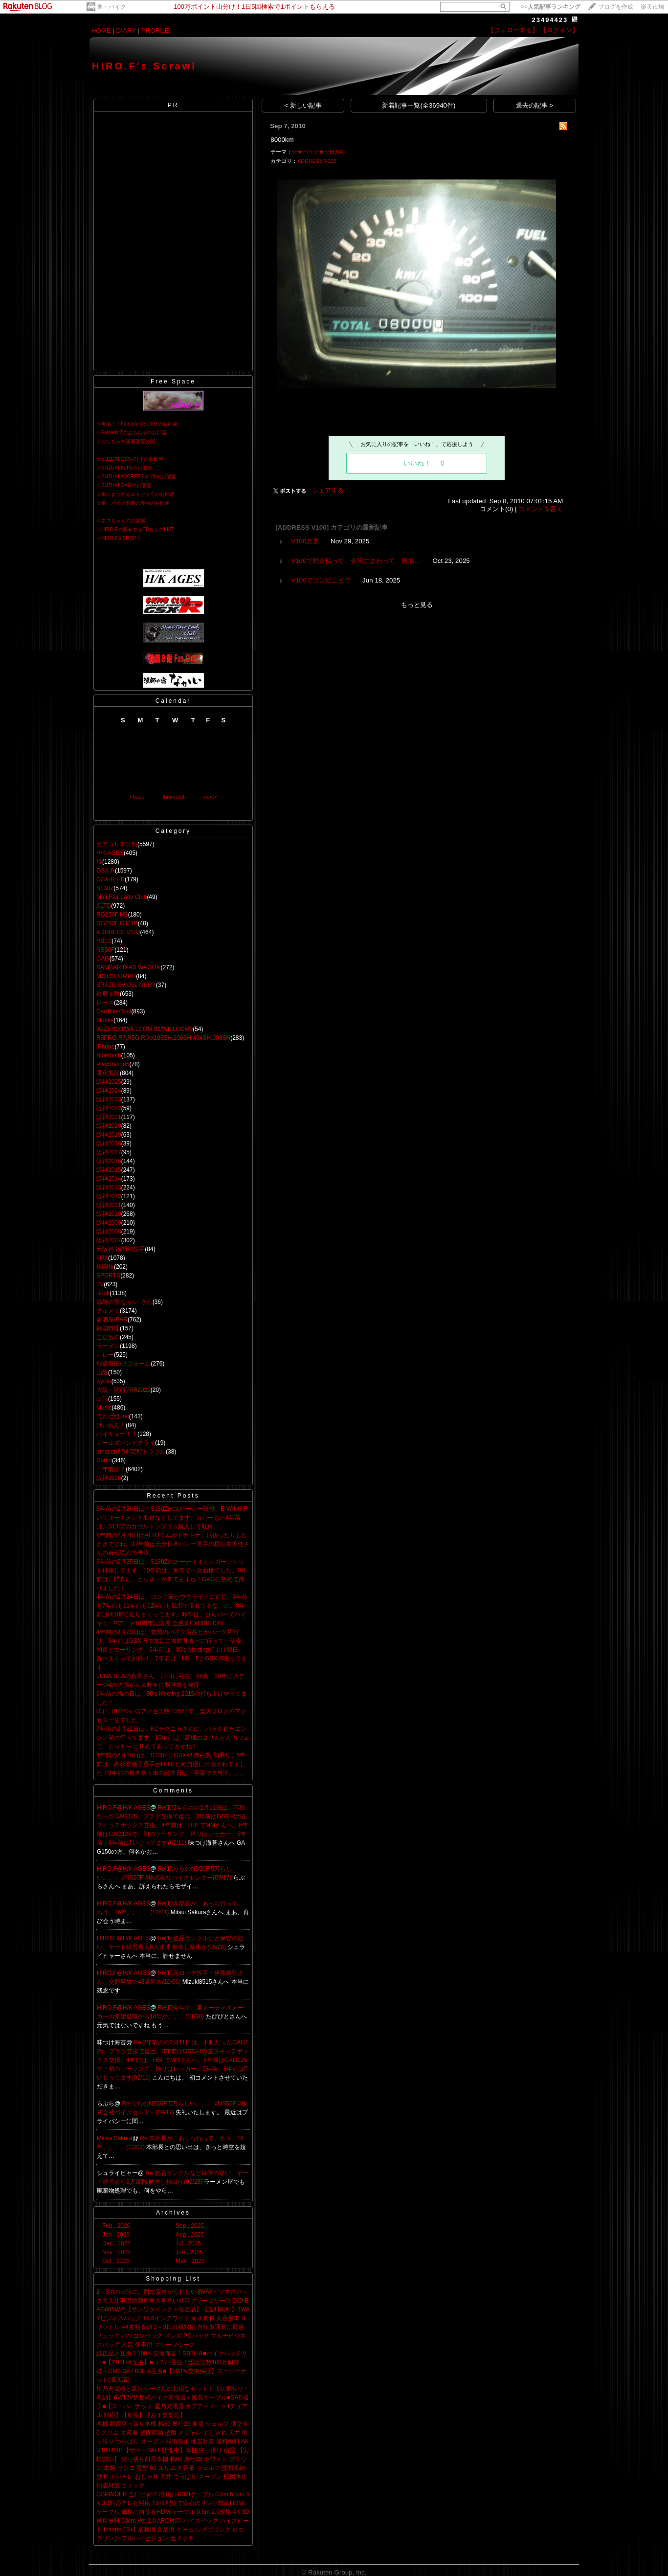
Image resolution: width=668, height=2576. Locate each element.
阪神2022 (108, 1108)
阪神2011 (108, 1205)
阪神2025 (108, 1081)
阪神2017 (108, 1152)
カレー (105, 1354)
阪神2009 (108, 1222)
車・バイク (111, 6)
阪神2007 (108, 1240)
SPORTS (108, 1275)
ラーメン (108, 1346)
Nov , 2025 (116, 2252)
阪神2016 (108, 1161)
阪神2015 (108, 1169)
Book (103, 1293)
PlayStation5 (112, 1064)
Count (104, 1460)
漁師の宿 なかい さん (124, 1302)
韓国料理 (108, 1328)
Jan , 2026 (116, 2234)
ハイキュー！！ (116, 1434)
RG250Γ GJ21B (117, 923)
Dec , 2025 (116, 2243)
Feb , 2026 (116, 2225)
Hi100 (103, 941)
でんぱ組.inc (112, 1416)
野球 (102, 1257)
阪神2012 (108, 1196)
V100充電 (305, 541)
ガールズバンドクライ (125, 1442)
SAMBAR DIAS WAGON (128, 967)
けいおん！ (111, 1425)
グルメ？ (108, 1310)
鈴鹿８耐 (108, 993)
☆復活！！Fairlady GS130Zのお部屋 (137, 423)
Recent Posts (173, 1495)
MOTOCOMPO (116, 976)
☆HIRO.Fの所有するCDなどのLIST (135, 529)
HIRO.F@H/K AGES (123, 1807)
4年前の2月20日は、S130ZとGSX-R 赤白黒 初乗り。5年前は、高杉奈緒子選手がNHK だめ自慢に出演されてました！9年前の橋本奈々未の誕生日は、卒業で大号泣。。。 (171, 1764)
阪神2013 (108, 1187)
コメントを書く (540, 509)
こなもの (108, 1337)
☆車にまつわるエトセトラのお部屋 (135, 494)
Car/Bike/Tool (113, 1011)
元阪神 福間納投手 (120, 1249)
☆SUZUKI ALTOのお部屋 (124, 467)
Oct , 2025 (115, 2261)
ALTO (103, 905)
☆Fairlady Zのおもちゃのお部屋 (131, 432)
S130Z (104, 888)
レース (105, 1002)
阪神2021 (108, 1117)
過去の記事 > (535, 105)
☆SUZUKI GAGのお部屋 (123, 485)
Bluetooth (108, 1055)
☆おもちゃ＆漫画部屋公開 (125, 441)
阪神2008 (108, 1231)
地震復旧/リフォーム (123, 1363)
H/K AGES (110, 853)
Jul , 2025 (188, 2243)
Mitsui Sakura (115, 2138)
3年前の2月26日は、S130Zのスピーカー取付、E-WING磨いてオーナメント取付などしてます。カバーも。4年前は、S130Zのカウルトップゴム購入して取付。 (172, 1517)
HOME (101, 30)
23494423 (550, 19)
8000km (281, 139)
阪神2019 (108, 1134)
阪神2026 (108, 1478)
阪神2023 (108, 1099)
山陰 (102, 1372)
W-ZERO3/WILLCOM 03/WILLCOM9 (144, 1029)
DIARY (126, 30)
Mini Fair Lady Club (121, 897)
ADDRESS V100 (118, 932)
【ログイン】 (559, 30)
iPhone (105, 1046)
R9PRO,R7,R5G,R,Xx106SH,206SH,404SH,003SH (163, 1037)
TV (100, 1284)
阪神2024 (108, 1090)
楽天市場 (652, 6)
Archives (173, 2212)
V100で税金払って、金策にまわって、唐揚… (356, 560)
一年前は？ (111, 1469)
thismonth (174, 797)
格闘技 (105, 1266)
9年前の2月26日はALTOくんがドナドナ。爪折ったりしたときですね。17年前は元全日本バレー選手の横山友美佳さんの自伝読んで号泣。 (172, 1544)
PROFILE (155, 30)
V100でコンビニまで (321, 580)
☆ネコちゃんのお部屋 (120, 520)
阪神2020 (108, 1125)
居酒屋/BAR (112, 1319)
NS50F (105, 949)
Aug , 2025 (190, 2234)
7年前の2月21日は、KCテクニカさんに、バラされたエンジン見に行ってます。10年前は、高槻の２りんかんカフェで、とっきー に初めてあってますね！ (172, 1737)
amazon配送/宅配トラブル (131, 1451)
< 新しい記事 (303, 105)
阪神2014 (108, 1178)
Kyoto (103, 1381)
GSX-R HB (110, 879)
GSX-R (105, 870)
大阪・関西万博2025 (123, 1390)
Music (103, 1407)
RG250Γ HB (112, 914)
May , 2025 (190, 2261)
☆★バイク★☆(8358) (318, 152)
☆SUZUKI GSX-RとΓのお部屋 (129, 459)
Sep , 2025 (190, 2225)
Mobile (104, 1020)
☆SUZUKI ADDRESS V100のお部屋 (136, 476)
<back (137, 797)
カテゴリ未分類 (116, 844)
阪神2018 (108, 1143)
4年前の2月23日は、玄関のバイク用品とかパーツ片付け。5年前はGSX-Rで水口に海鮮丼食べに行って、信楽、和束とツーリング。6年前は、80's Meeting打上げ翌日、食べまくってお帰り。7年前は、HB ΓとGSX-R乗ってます (171, 1650)
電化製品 (108, 1073)
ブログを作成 (615, 6)
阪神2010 (108, 1213)
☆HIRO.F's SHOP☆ (118, 538)
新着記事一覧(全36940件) (418, 105)
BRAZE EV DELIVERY (126, 985)
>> (550, 6)
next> (210, 797)
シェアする (328, 490)
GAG (103, 958)
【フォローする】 (513, 30)
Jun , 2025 (189, 2252)
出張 (102, 1398)
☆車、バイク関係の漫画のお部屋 (133, 503)
